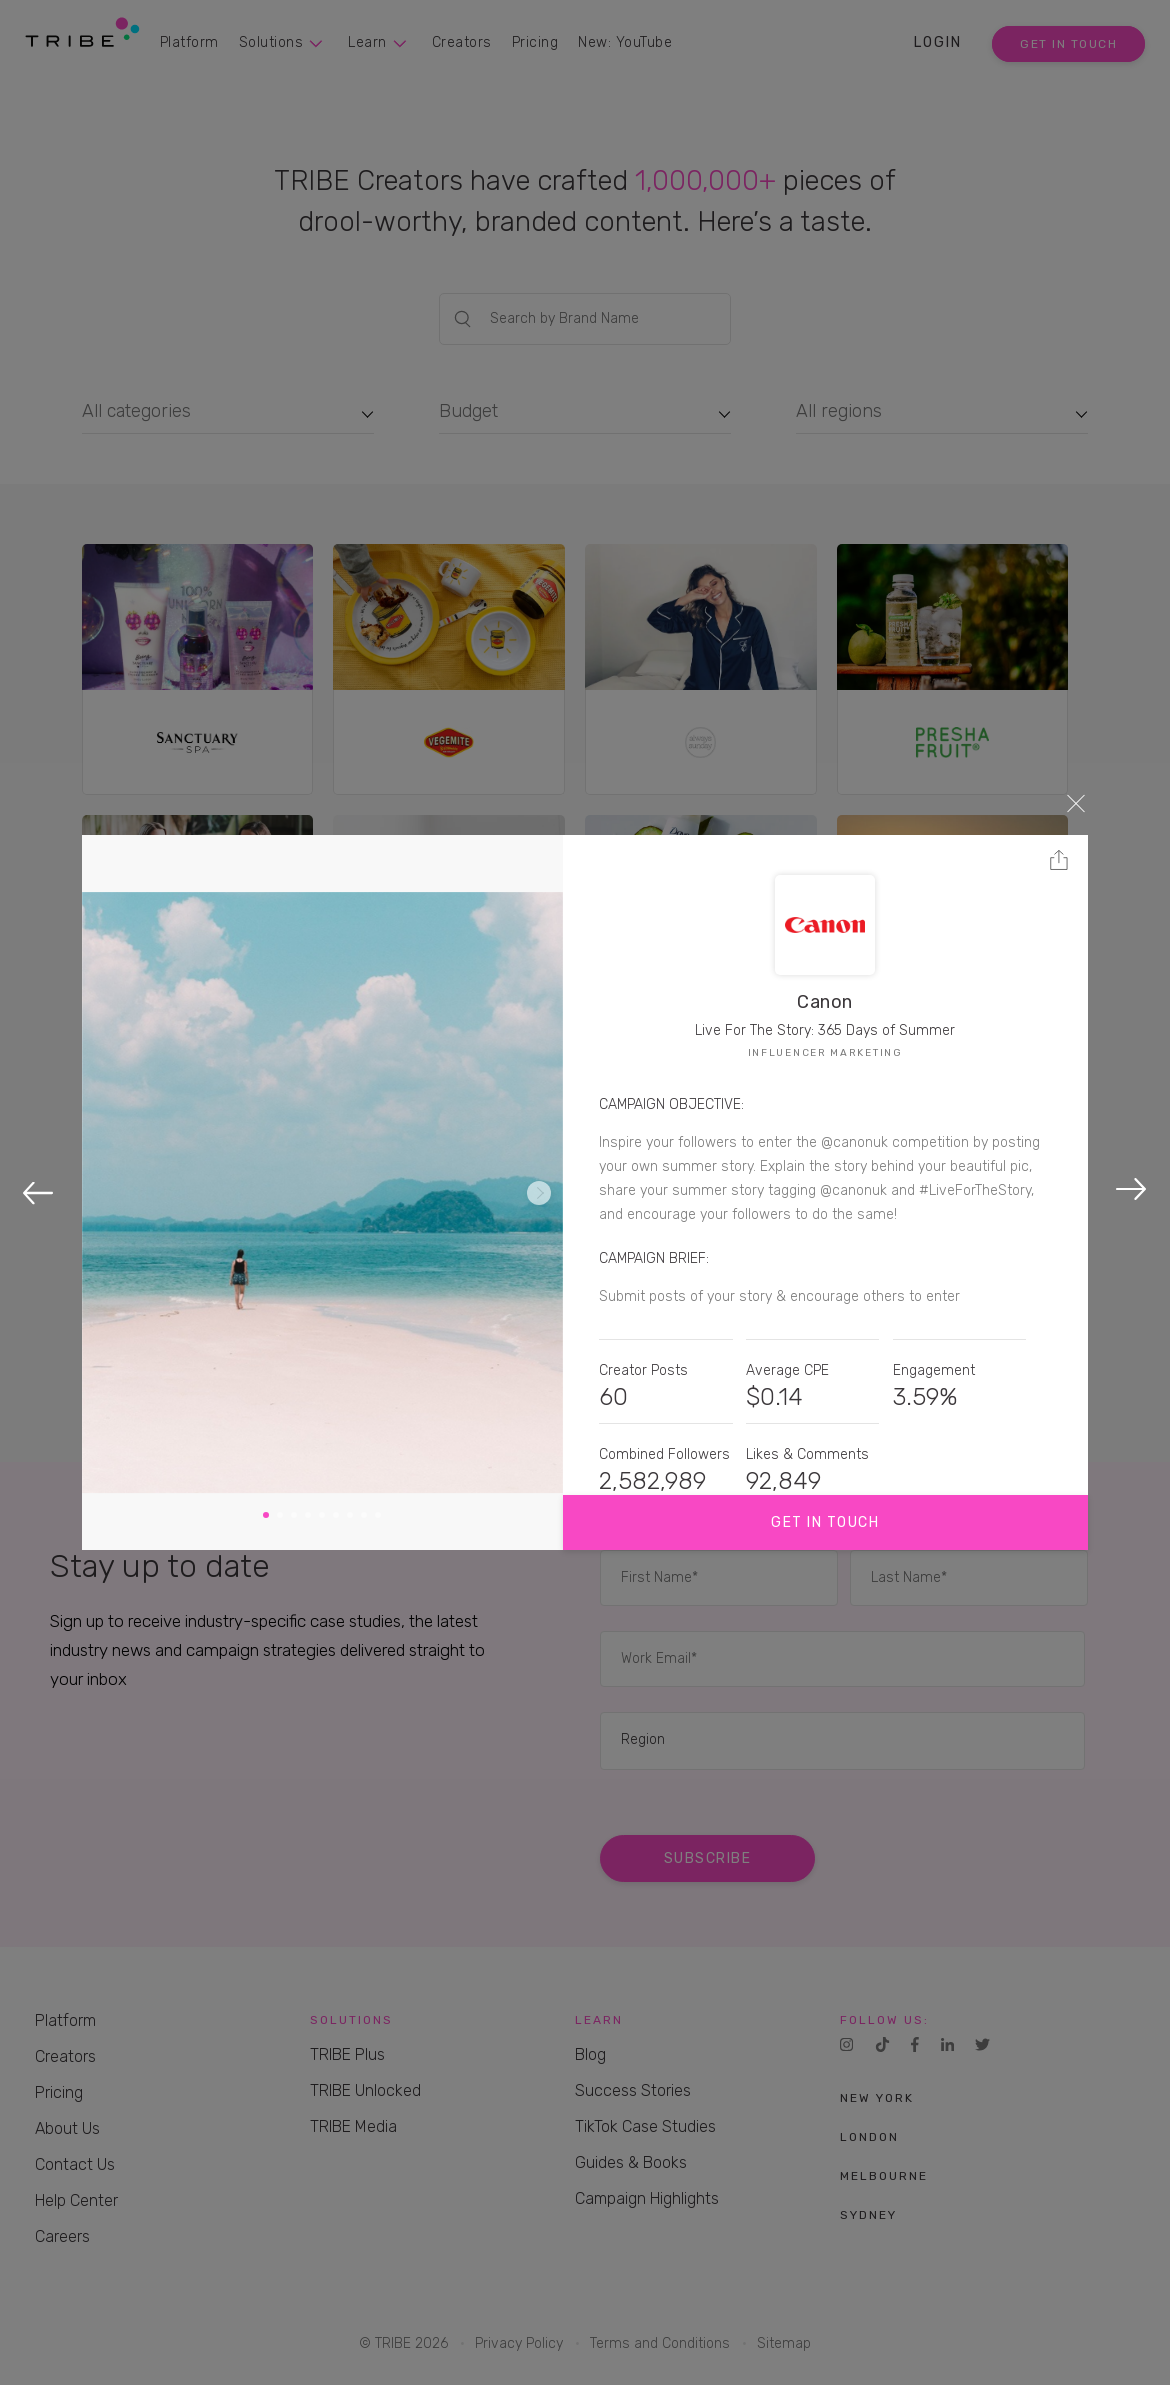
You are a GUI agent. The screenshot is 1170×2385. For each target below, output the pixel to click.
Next (539, 1193)
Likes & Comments (807, 1454)
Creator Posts (643, 1370)
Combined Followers (664, 1454)
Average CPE (787, 1370)
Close (1076, 803)
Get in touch (825, 1522)
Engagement (934, 1370)
